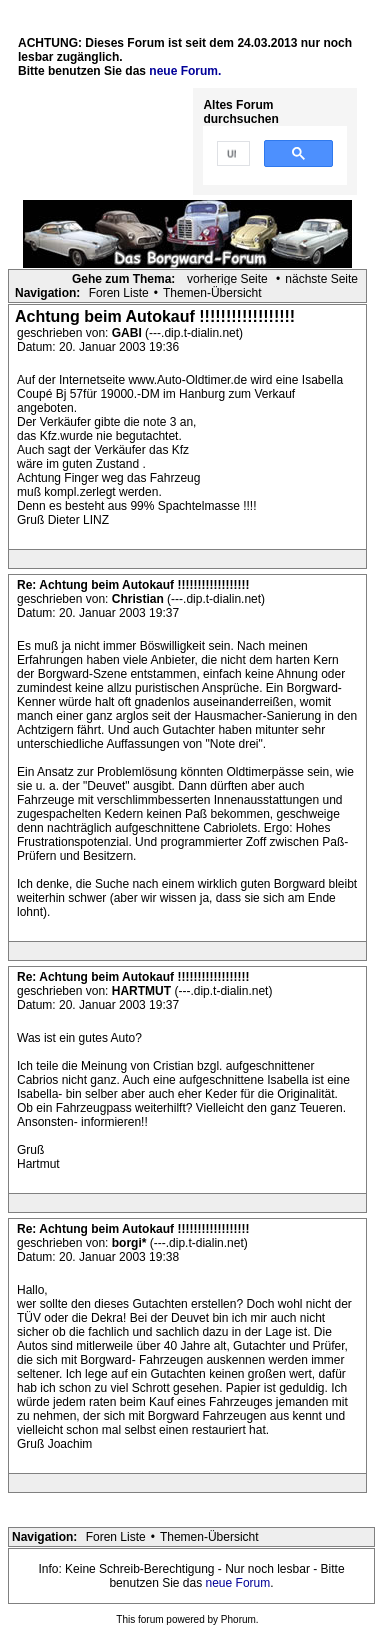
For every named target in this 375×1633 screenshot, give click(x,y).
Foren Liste (119, 293)
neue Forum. (185, 71)
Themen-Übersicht (212, 293)
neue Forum (238, 1583)
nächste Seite (321, 279)
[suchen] (231, 154)
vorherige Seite (227, 279)
